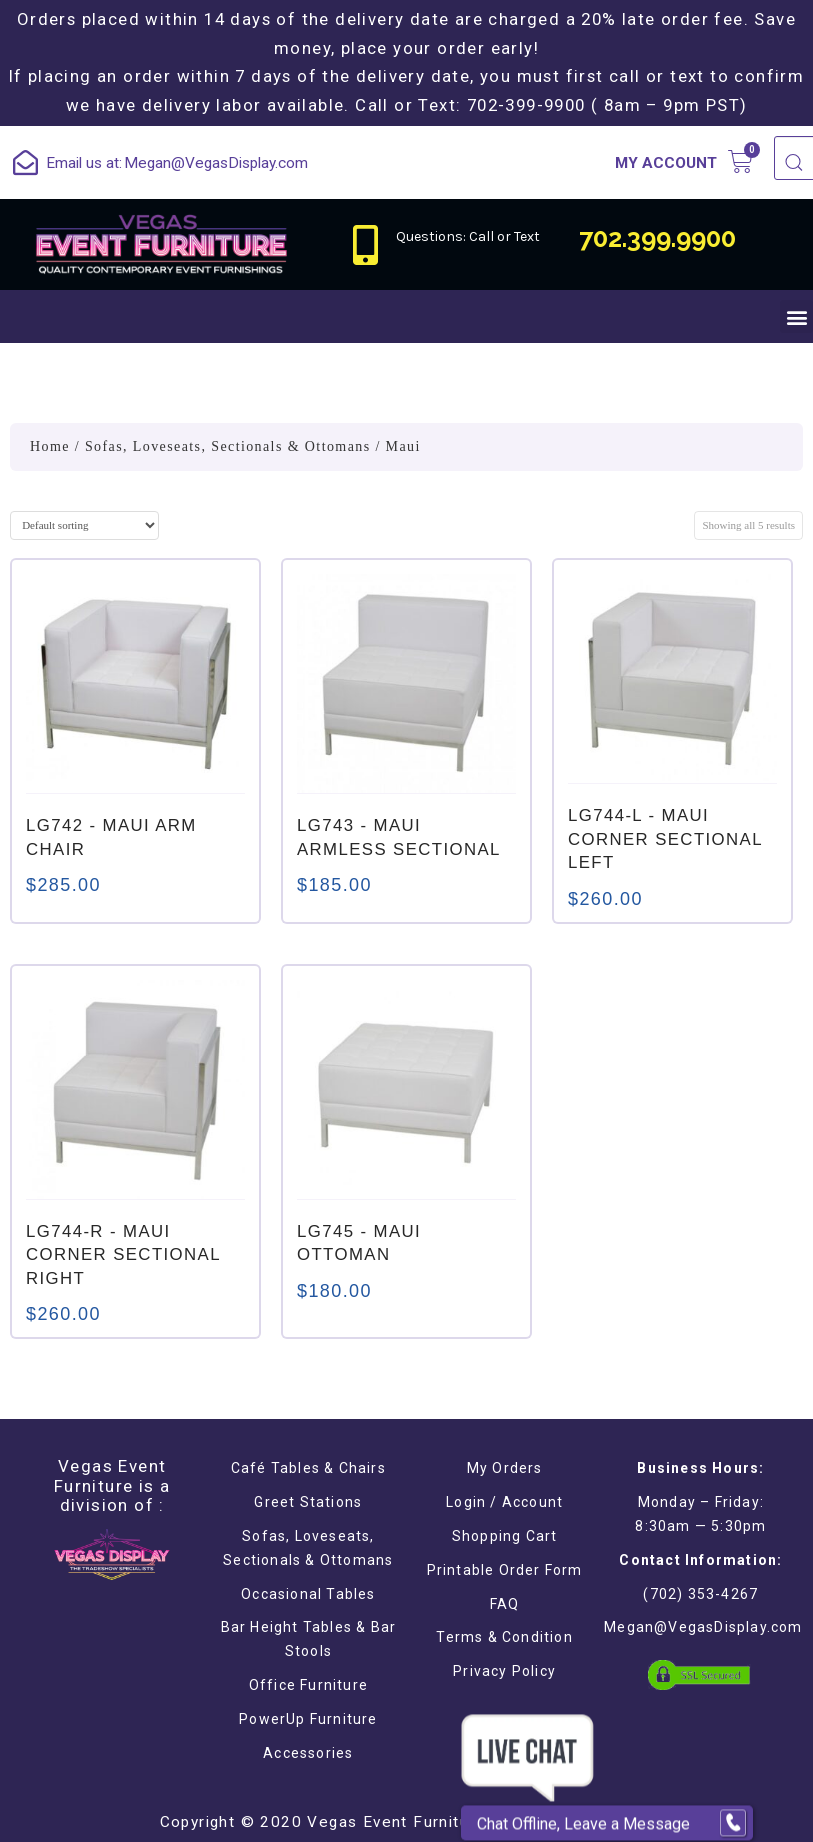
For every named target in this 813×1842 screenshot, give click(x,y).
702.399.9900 (657, 238)
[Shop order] (84, 525)
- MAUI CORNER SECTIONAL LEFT (665, 839)
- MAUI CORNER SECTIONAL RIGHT (123, 1255)
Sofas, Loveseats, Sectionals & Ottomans (228, 446)
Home (50, 446)
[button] (796, 316)
